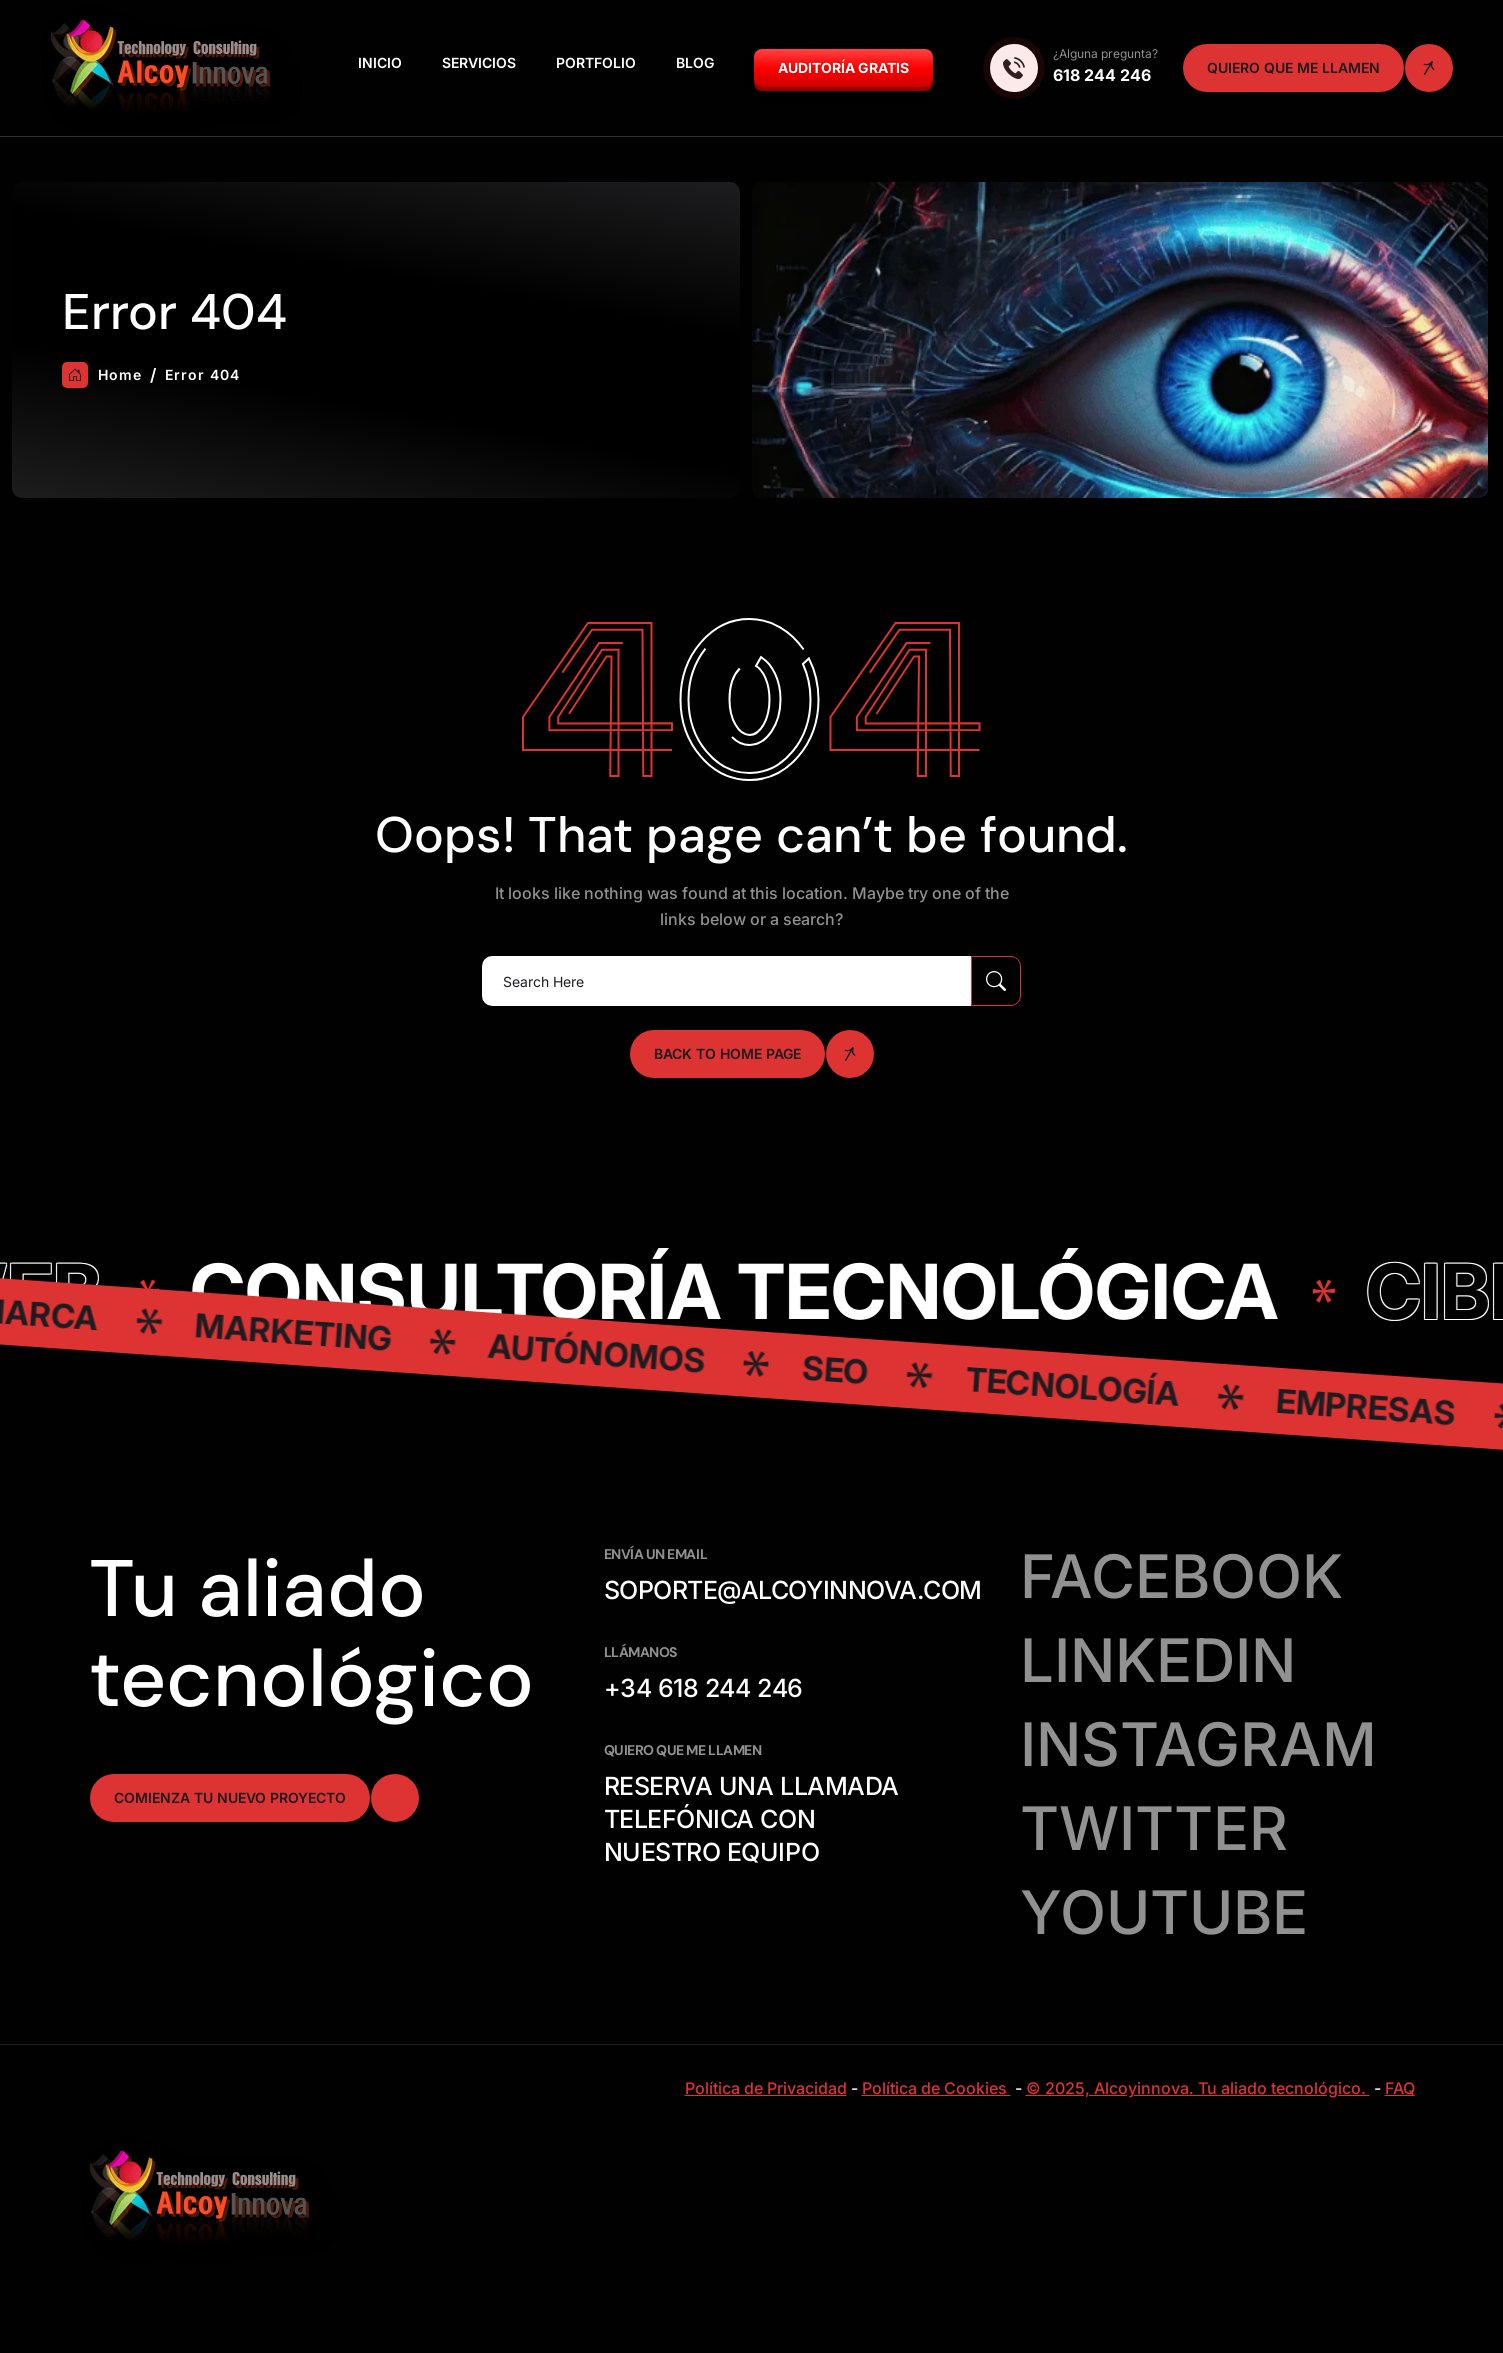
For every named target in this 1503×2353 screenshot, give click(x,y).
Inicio (380, 62)
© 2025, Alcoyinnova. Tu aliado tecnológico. (1198, 2088)
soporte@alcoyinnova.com (793, 1590)
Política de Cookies (936, 2088)
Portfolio (596, 62)
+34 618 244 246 (703, 1688)
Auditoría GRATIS (843, 67)
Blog (695, 62)
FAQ (1400, 2088)
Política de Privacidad (766, 2088)
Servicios (479, 62)
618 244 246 (1102, 75)
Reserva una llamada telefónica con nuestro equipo (751, 1819)
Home (102, 375)
